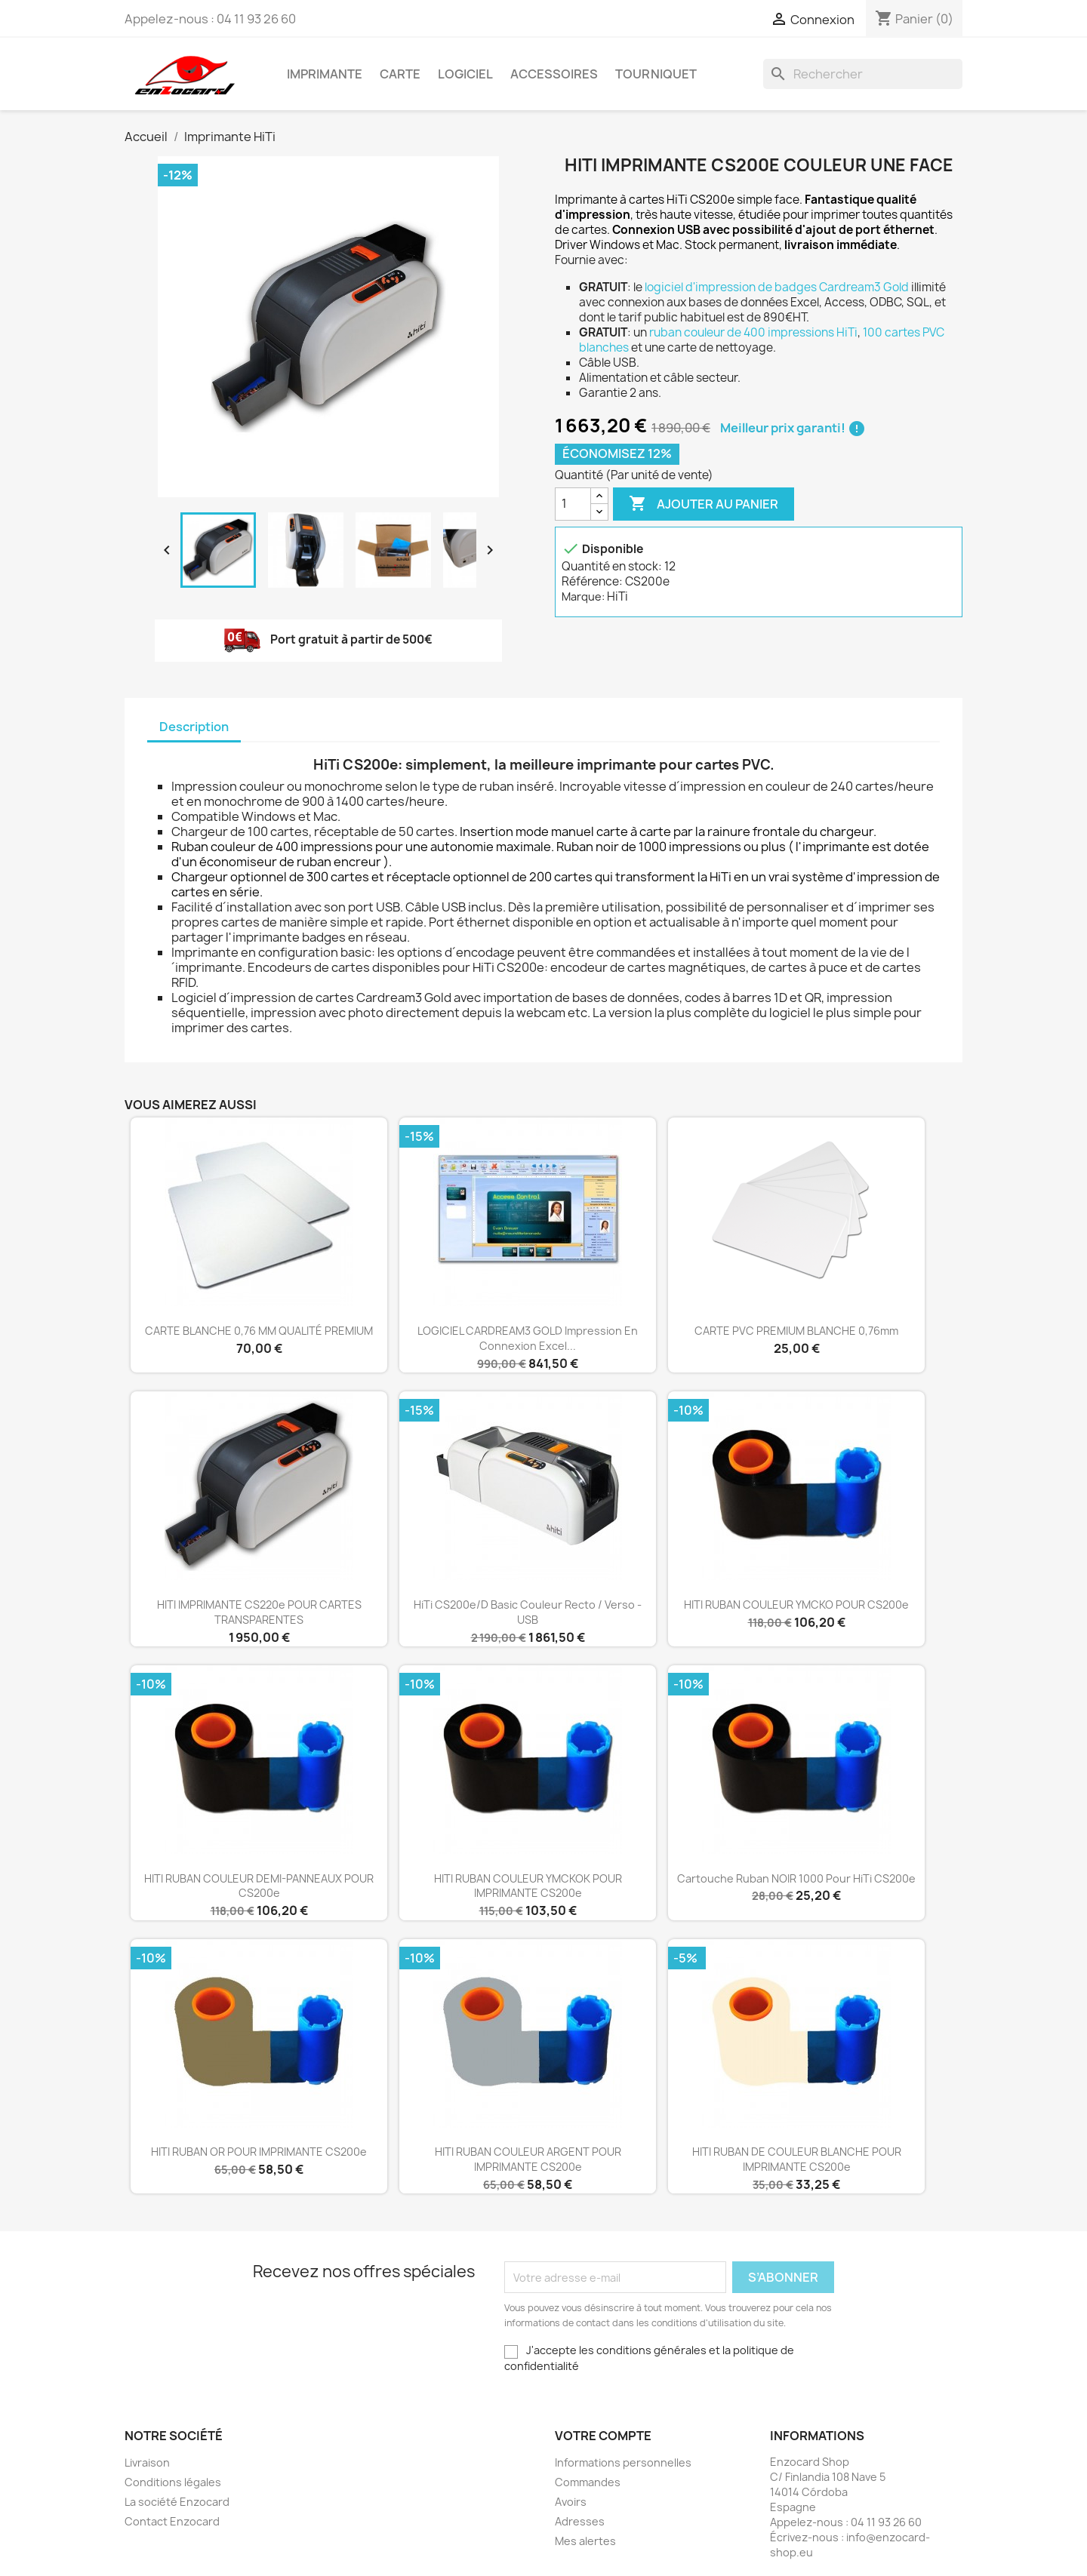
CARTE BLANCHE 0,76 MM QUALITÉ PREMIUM (259, 1330)
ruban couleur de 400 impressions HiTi (753, 332)
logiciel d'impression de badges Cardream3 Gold (777, 287)
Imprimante (324, 74)
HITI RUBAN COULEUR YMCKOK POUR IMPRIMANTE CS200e (528, 1886)
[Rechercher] (862, 74)
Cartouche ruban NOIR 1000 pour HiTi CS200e (796, 1878)
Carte (400, 74)
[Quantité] (573, 504)
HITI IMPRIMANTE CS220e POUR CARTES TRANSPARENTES (259, 1612)
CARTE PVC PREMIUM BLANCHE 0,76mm (796, 1330)
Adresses (580, 2521)
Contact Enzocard (172, 2521)
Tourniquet (656, 74)
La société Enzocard (177, 2502)
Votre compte (603, 2435)
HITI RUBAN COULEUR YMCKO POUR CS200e (796, 1604)
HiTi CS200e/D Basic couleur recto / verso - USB (528, 1612)
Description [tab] (194, 726)
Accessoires (554, 74)
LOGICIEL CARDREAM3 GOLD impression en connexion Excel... (527, 1338)
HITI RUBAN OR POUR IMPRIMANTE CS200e (259, 2151)
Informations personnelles (623, 2462)
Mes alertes (585, 2541)
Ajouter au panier (703, 504)
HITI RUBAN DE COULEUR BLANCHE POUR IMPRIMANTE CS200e (796, 2159)
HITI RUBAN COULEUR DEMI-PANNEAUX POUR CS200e (259, 1886)
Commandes (587, 2482)
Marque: (583, 596)
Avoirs (571, 2502)
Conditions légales (173, 2482)
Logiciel (465, 74)
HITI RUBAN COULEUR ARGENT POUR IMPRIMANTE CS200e (528, 2159)
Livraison (147, 2462)
